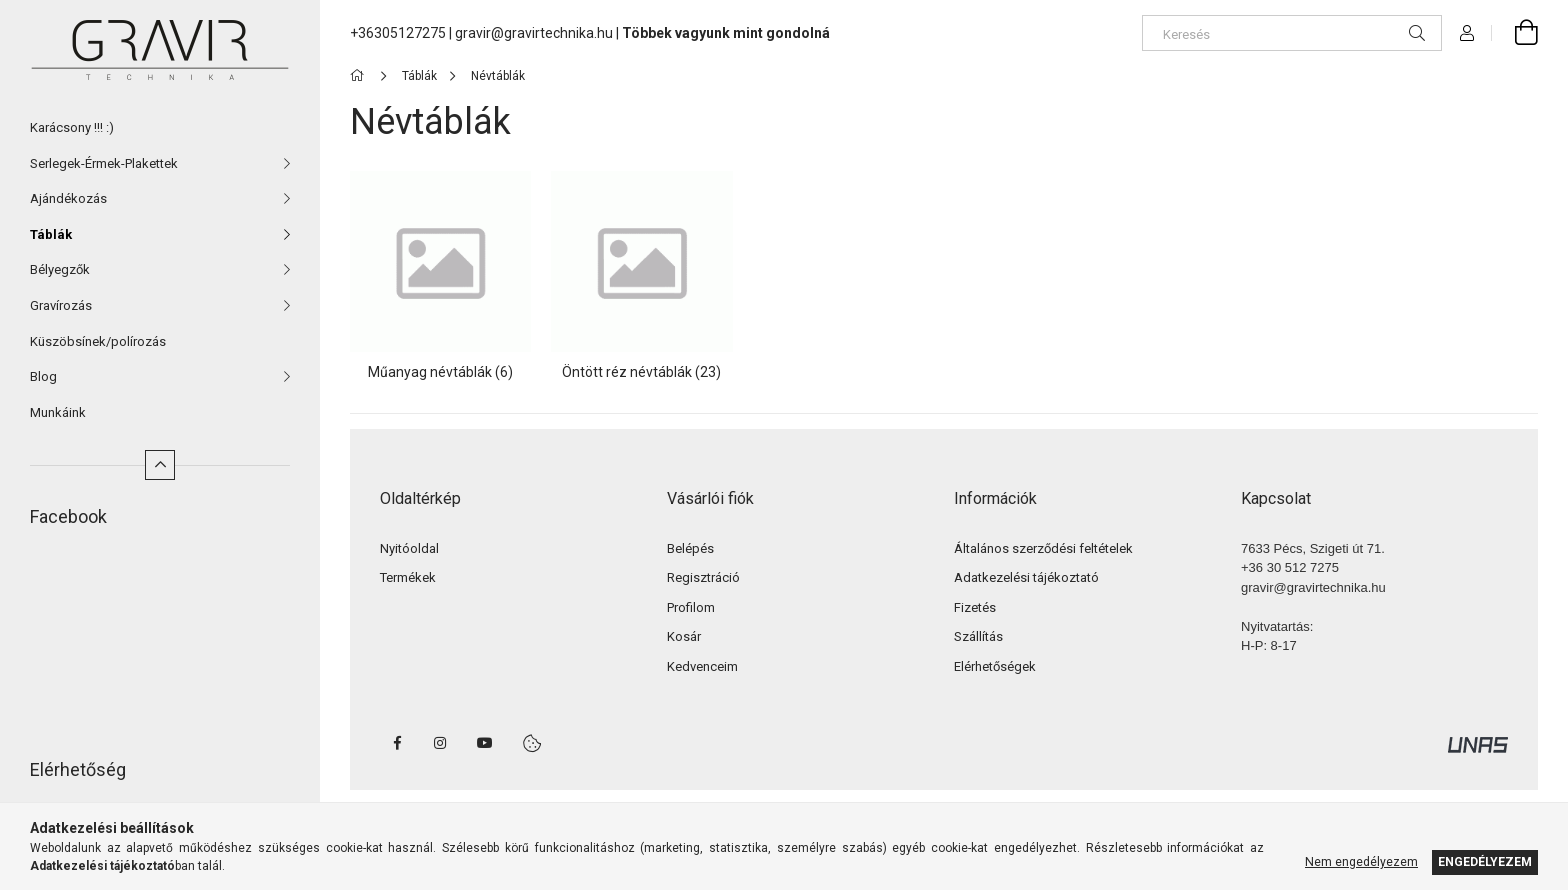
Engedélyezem (1485, 862)
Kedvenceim (702, 666)
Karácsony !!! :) (72, 127)
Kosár (684, 636)
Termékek (408, 577)
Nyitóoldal (409, 548)
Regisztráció (703, 577)
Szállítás (978, 636)
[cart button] (1515, 33)
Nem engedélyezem (1361, 862)
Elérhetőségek (995, 666)
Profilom (691, 607)
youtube (485, 743)
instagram (441, 743)
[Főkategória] (360, 76)
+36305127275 (398, 33)
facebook (397, 743)
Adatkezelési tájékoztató (1026, 577)
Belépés (690, 548)
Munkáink (58, 412)
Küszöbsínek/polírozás (98, 341)
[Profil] (1467, 33)
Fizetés (975, 607)
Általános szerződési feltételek (1043, 548)
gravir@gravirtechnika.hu (534, 33)
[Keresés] (1292, 33)
